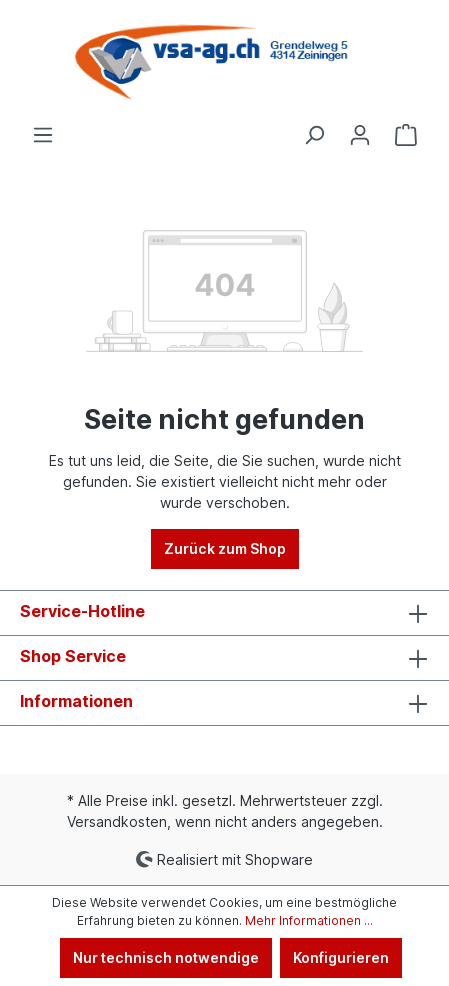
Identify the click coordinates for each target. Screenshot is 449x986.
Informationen (76, 701)
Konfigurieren (341, 957)
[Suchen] (314, 135)
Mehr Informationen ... (309, 920)
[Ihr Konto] (360, 135)
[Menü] (43, 135)
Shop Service (73, 656)
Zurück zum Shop (225, 548)
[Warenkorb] (406, 135)
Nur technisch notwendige (166, 957)
